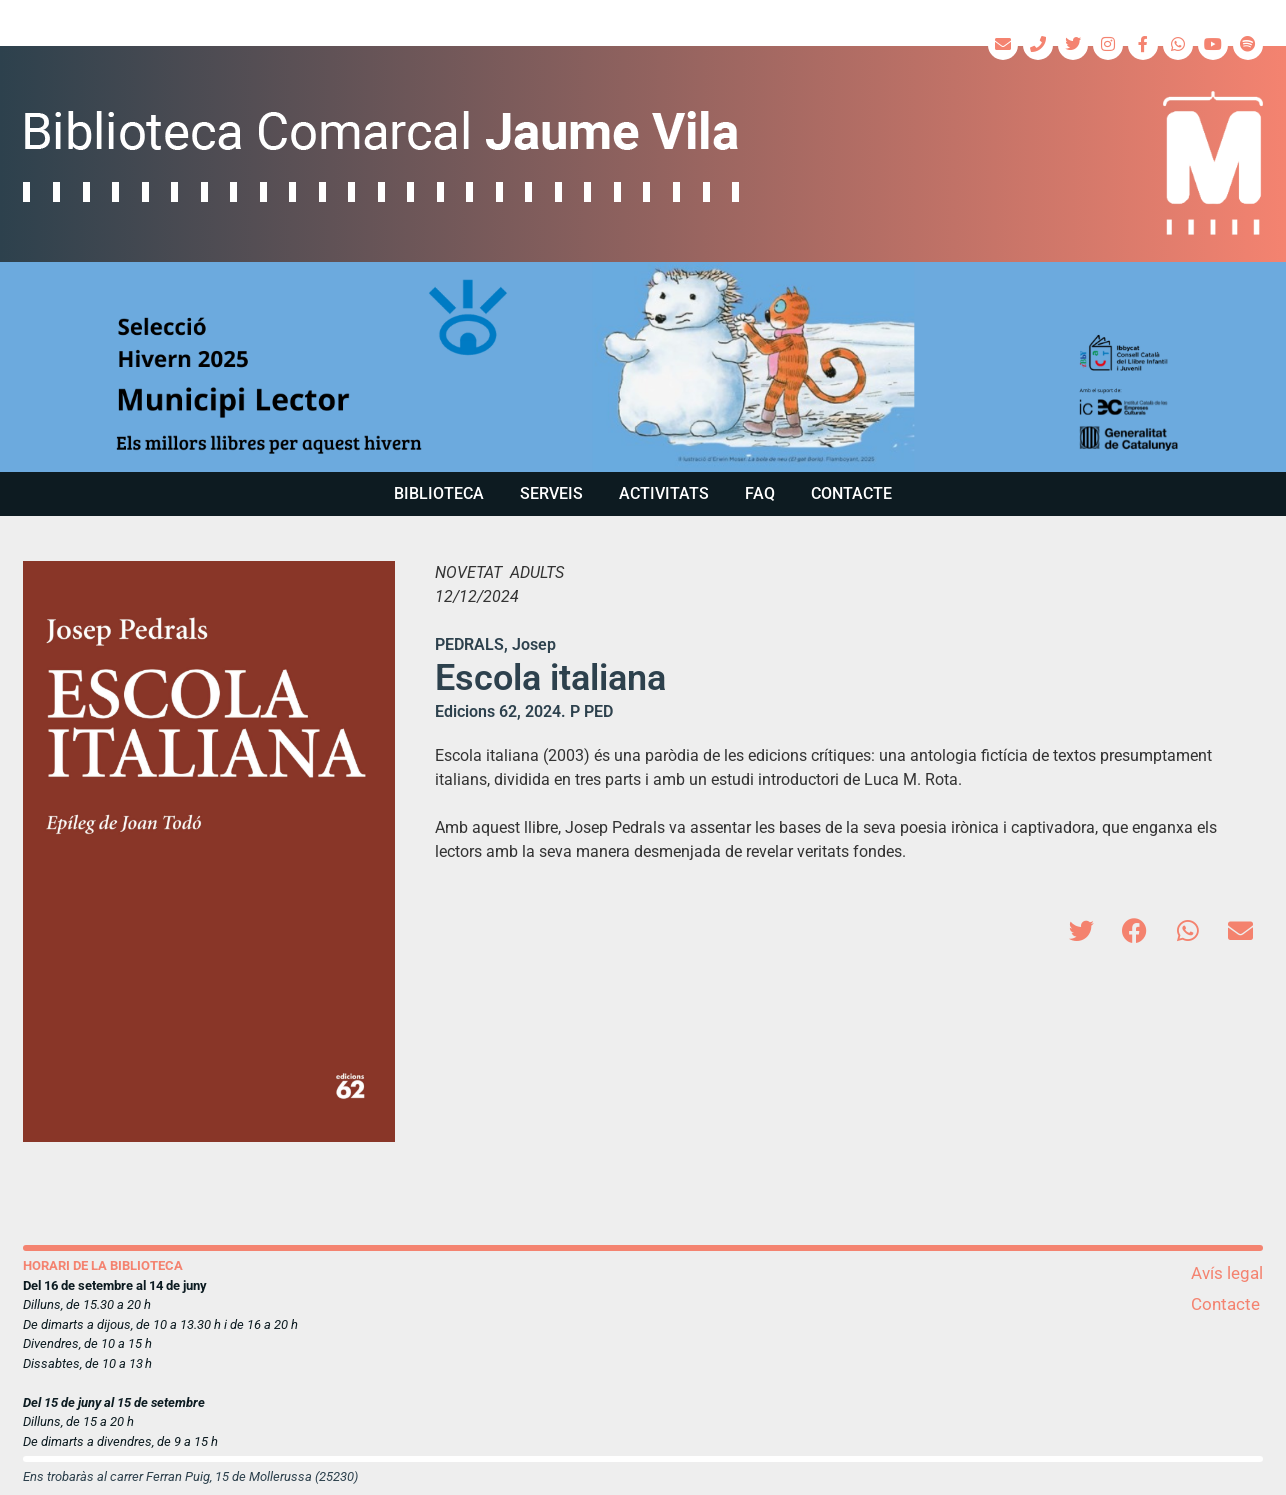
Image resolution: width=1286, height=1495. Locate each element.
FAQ (760, 493)
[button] (643, 367)
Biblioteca (439, 493)
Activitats (664, 493)
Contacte (851, 493)
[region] (643, 367)
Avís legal (1227, 1273)
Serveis (551, 493)
